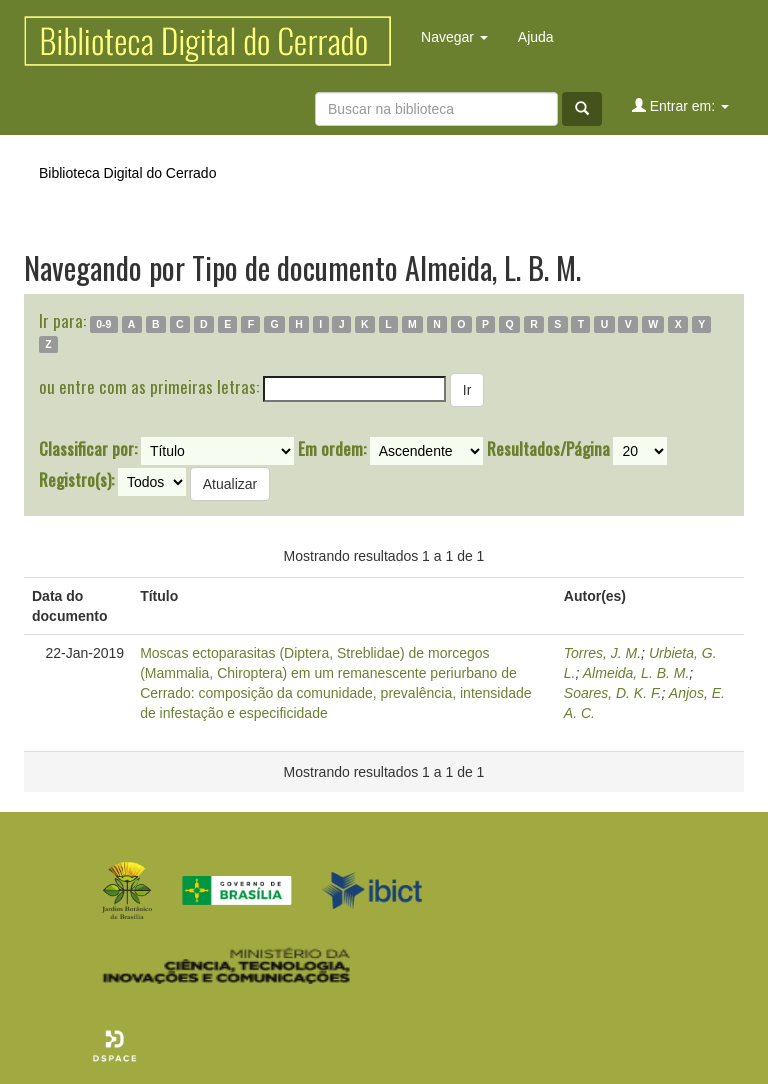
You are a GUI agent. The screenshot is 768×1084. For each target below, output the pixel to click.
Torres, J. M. (602, 653)
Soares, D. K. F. (613, 693)
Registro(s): (76, 480)
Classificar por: (88, 449)
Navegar (454, 37)
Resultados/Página (548, 449)
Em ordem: (332, 449)
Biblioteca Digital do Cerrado (127, 173)
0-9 (103, 324)
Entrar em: (680, 105)
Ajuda (536, 37)
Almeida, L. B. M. (636, 673)
